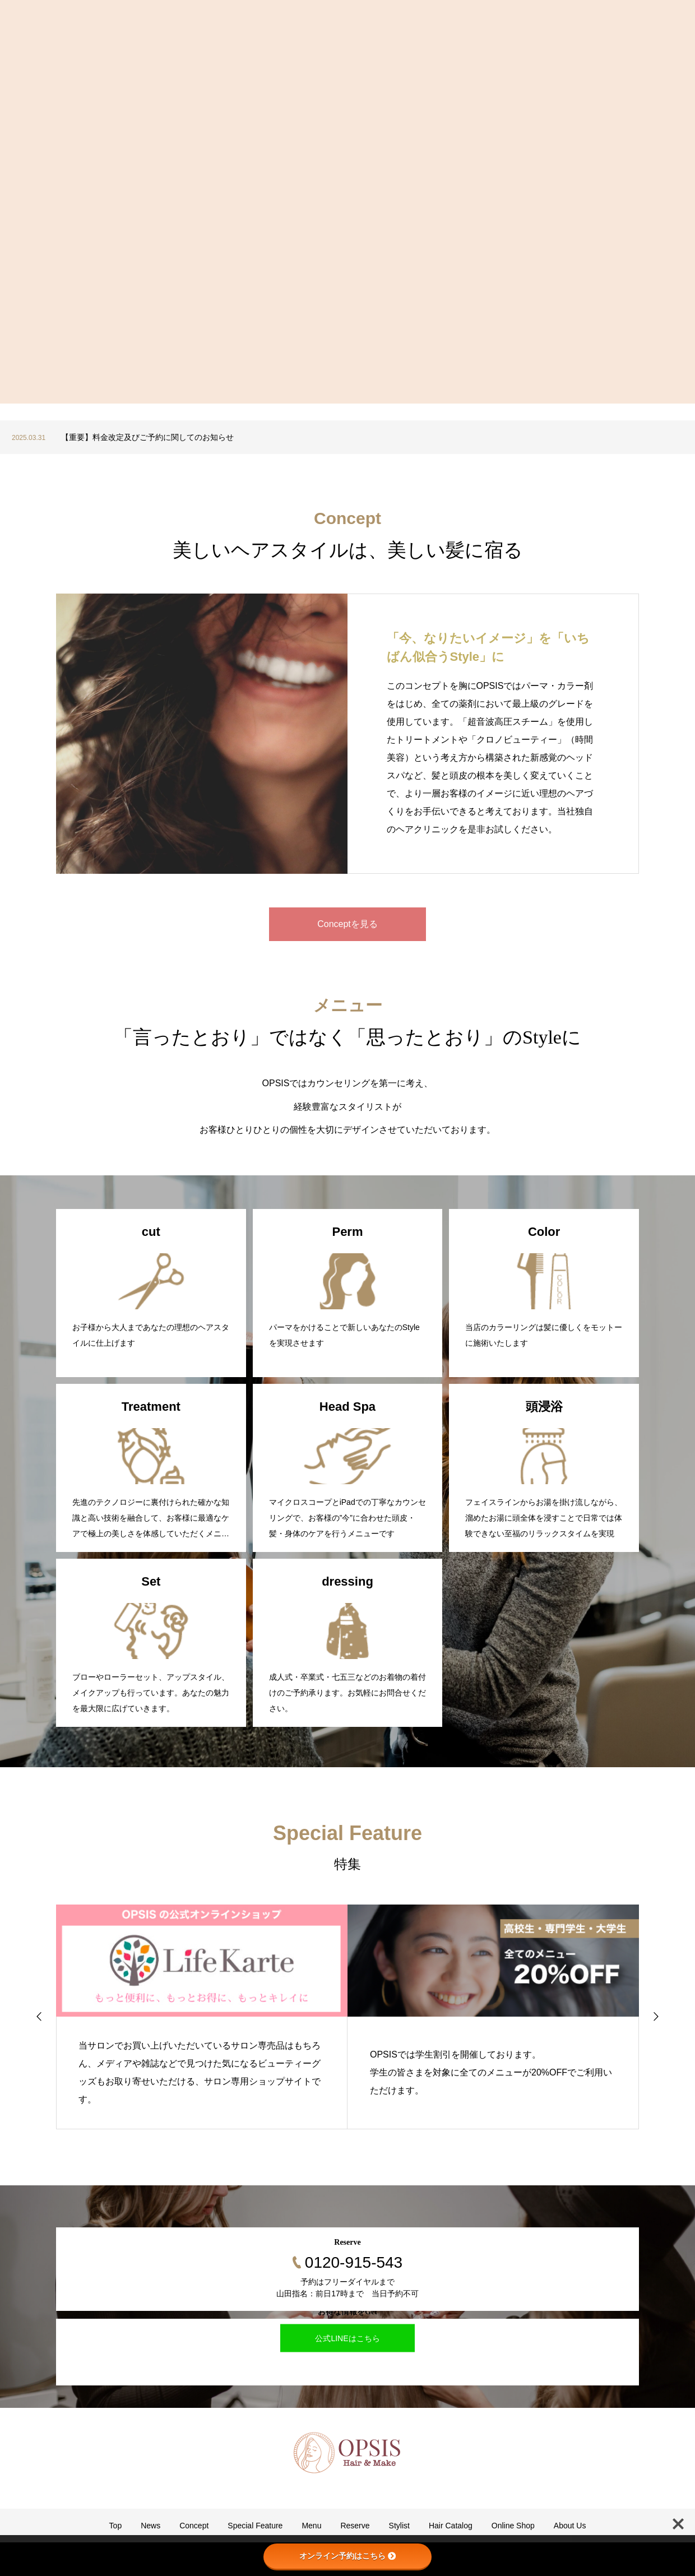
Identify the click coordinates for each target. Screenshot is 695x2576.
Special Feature (255, 2525)
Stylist (399, 2525)
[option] (347, 437)
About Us (570, 2525)
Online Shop (513, 2525)
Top (115, 2525)
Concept (193, 2525)
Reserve (354, 2525)
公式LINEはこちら (347, 2337)
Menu (311, 2525)
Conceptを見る (347, 924)
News (150, 2525)
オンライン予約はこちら (347, 2556)
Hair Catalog (450, 2525)
